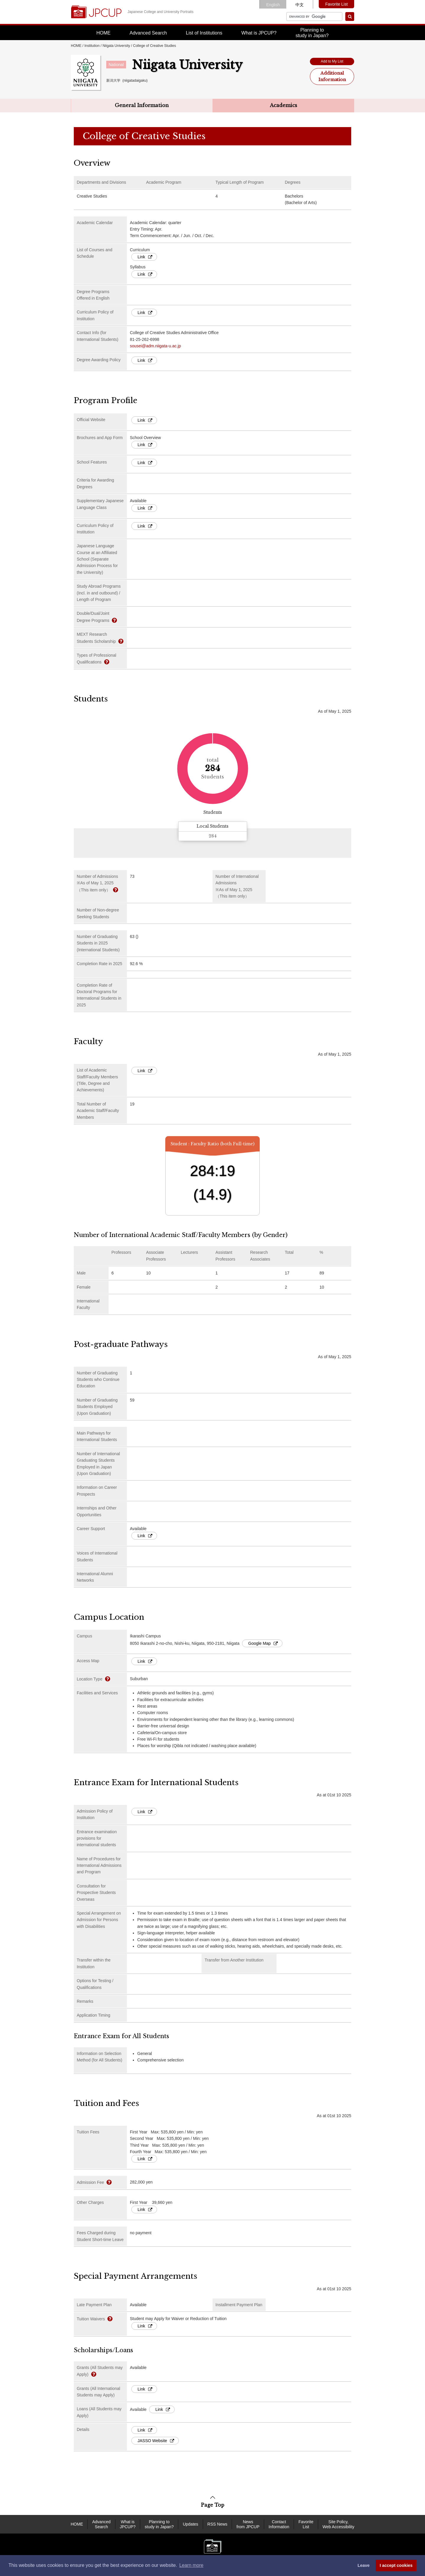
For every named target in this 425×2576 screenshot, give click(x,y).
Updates (190, 2524)
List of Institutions (204, 32)
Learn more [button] (191, 2565)
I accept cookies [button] (396, 2565)
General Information (142, 105)
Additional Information (332, 76)
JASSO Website (156, 2440)
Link (145, 256)
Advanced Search (148, 32)
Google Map (263, 1643)
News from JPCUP (247, 2524)
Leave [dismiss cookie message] (363, 2565)
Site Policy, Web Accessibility (338, 2524)
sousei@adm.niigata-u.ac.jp (155, 346)
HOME (104, 32)
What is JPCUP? (259, 32)
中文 (299, 4)
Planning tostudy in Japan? (311, 32)
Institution (91, 46)
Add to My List (332, 61)
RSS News (217, 2524)
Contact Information (279, 2524)
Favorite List (336, 4)
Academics (283, 105)
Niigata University (116, 46)
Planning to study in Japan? (159, 2524)
